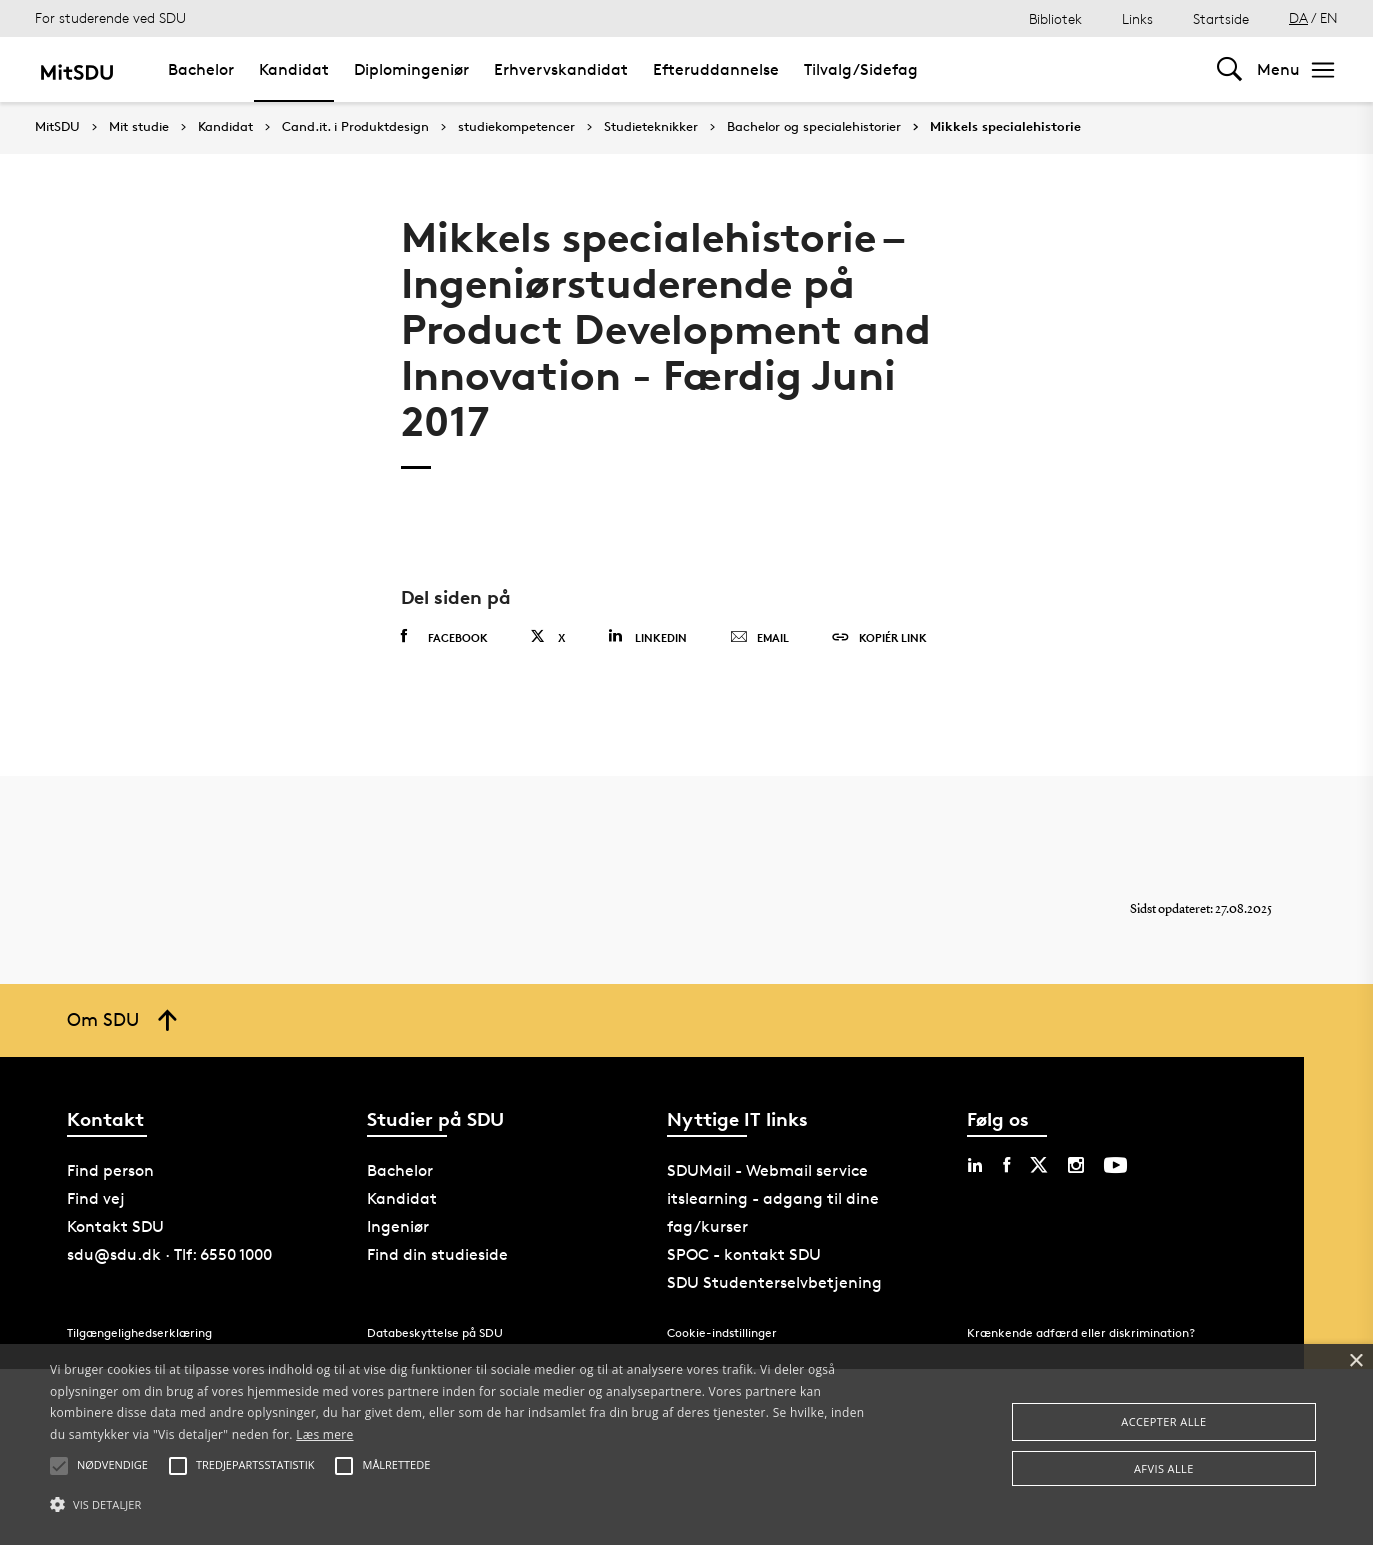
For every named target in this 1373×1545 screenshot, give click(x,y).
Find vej (96, 1198)
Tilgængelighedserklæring (139, 1332)
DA (1298, 17)
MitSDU (57, 126)
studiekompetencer (516, 127)
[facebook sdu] (1006, 1165)
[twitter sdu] (1039, 1165)
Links (1137, 18)
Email (759, 638)
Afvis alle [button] (1164, 1468)
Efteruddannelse (716, 69)
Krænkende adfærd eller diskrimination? (1081, 1332)
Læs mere (324, 1434)
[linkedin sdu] (975, 1165)
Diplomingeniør (411, 69)
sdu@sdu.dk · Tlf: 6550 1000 (169, 1254)
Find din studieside (437, 1254)
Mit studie (139, 127)
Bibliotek (1055, 18)
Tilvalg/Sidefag (861, 69)
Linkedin (647, 636)
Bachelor (201, 69)
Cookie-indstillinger (722, 1332)
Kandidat (294, 69)
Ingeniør (398, 1226)
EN (1329, 17)
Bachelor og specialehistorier (814, 127)
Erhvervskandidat (561, 69)
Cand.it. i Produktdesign (355, 127)
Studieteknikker (651, 127)
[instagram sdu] (1076, 1165)
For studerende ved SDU (110, 17)
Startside (1221, 18)
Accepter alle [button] (1163, 1421)
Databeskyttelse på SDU (435, 1332)
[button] (463, 1505)
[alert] (686, 1444)
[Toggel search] (1229, 69)
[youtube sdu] (1115, 1165)
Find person (110, 1170)
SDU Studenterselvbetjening (774, 1282)
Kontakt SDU (115, 1226)
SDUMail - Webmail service (767, 1170)
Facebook (444, 637)
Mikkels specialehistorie (1005, 127)
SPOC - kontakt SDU (744, 1254)
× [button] (1355, 1361)
